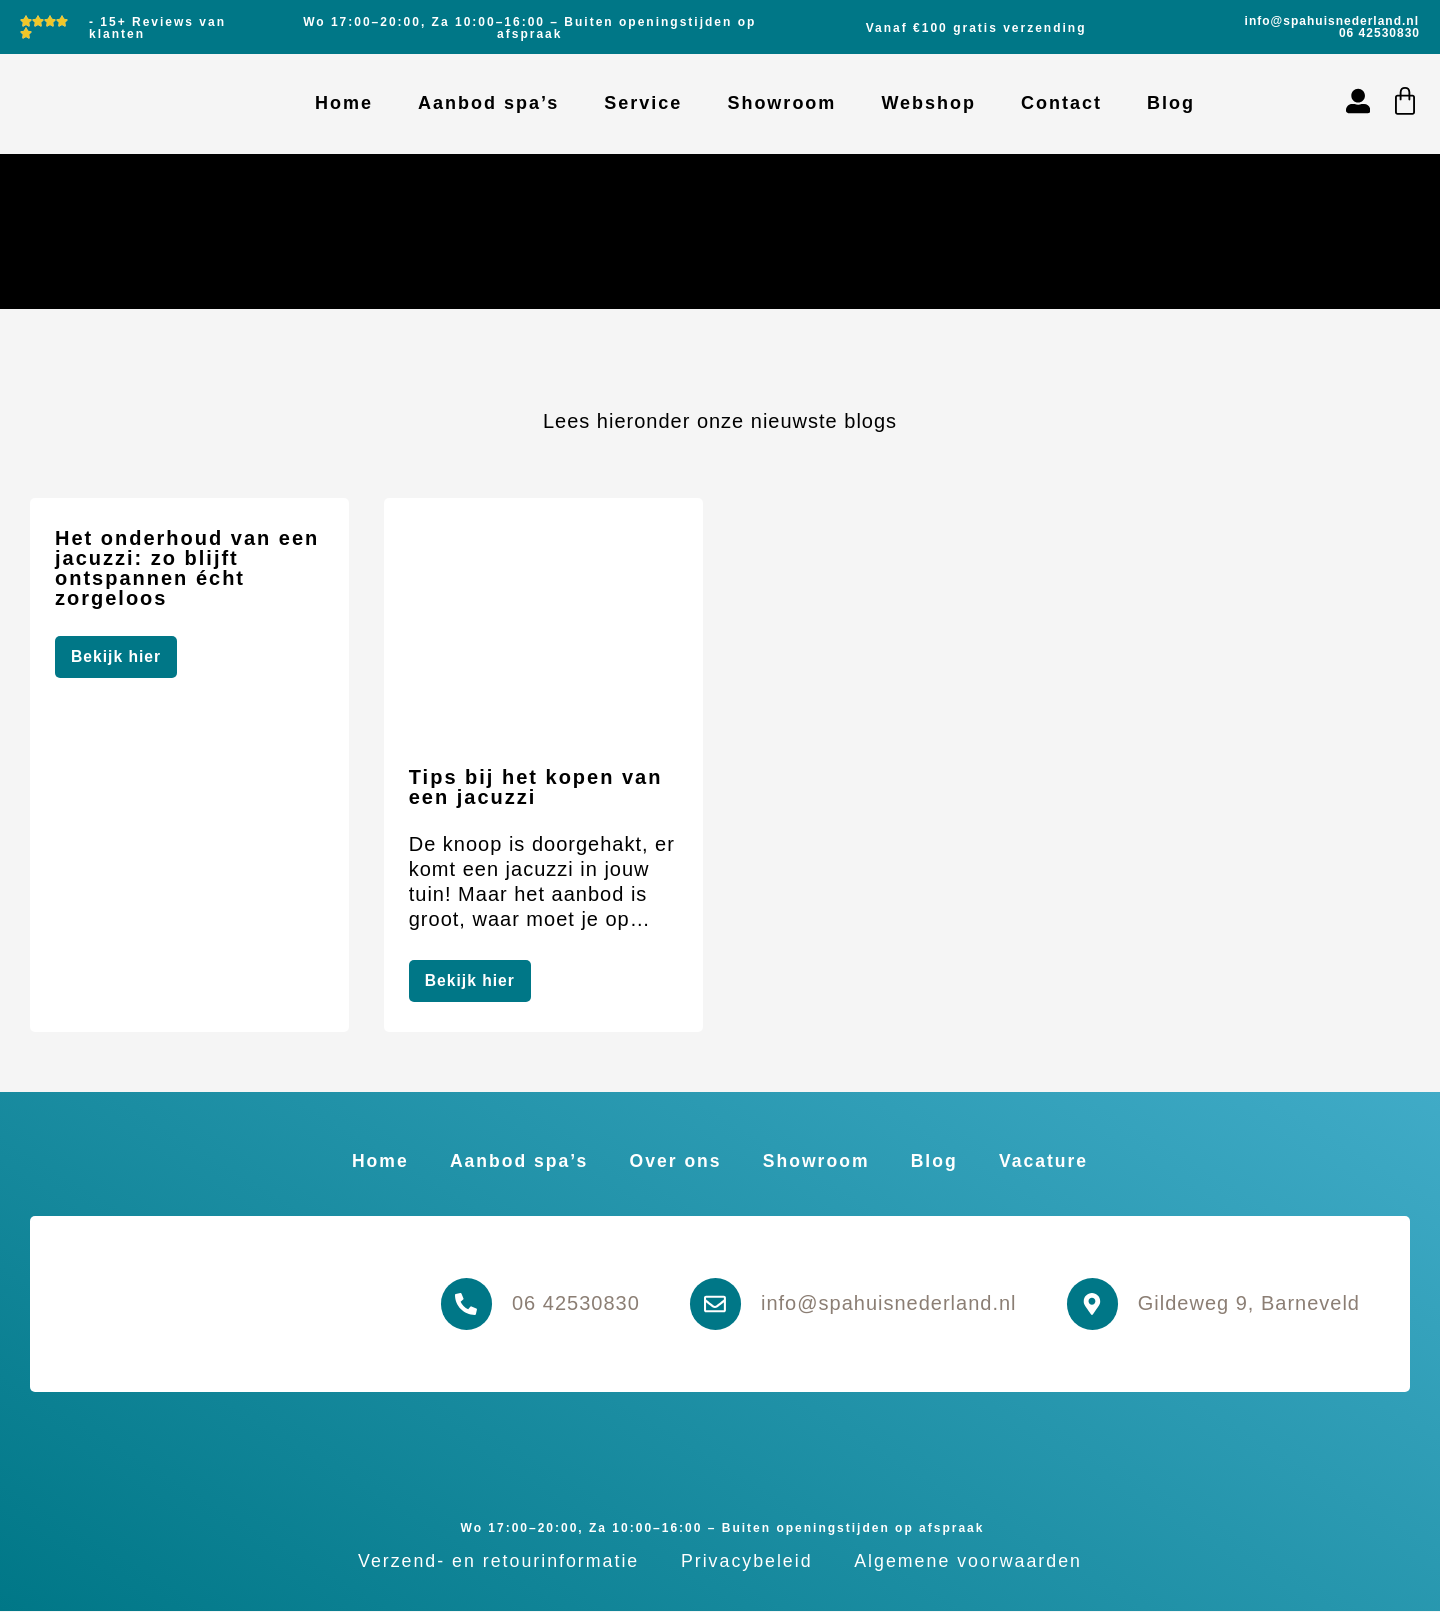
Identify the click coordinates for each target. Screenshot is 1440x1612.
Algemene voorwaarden (974, 1562)
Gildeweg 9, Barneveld (1249, 1304)
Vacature (1057, 1161)
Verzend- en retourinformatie (493, 1562)
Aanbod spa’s (488, 103)
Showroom (781, 103)
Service (643, 103)
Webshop (928, 103)
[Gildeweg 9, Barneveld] (1091, 1305)
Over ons (673, 1161)
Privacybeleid (746, 1562)
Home (344, 103)
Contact (1061, 103)
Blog (1171, 103)
